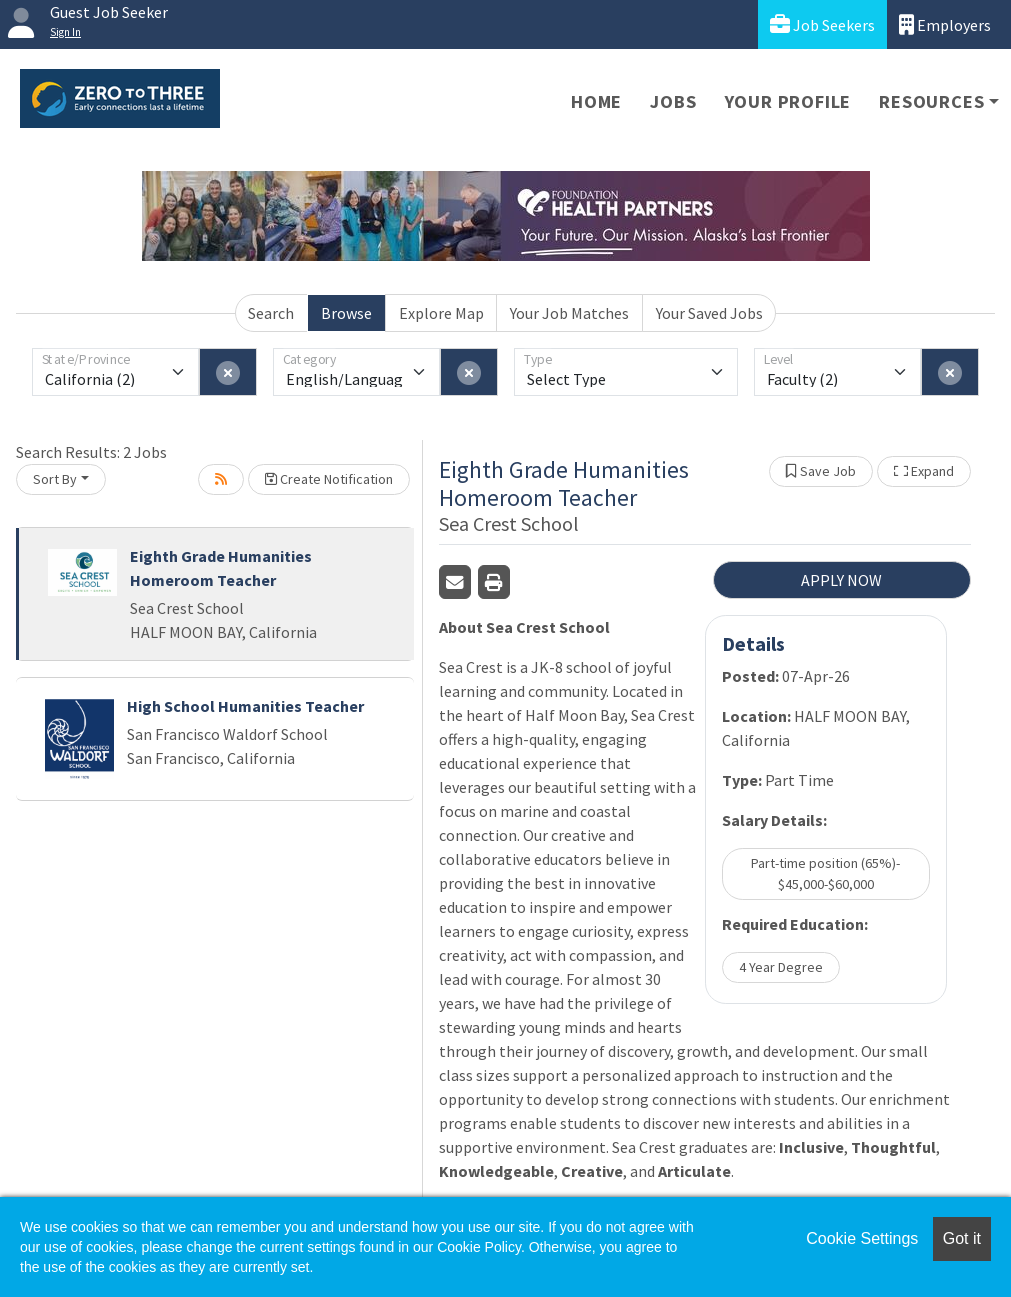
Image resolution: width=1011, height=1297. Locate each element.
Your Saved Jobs (709, 313)
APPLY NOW (841, 580)
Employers (945, 24)
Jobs (673, 101)
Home (596, 101)
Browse (346, 313)
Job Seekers (822, 24)
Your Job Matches (569, 313)
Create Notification (329, 479)
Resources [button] (931, 101)
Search (271, 313)
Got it (962, 1238)
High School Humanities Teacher (245, 706)
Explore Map (441, 313)
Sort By (55, 479)
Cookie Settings (862, 1238)
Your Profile (788, 101)
